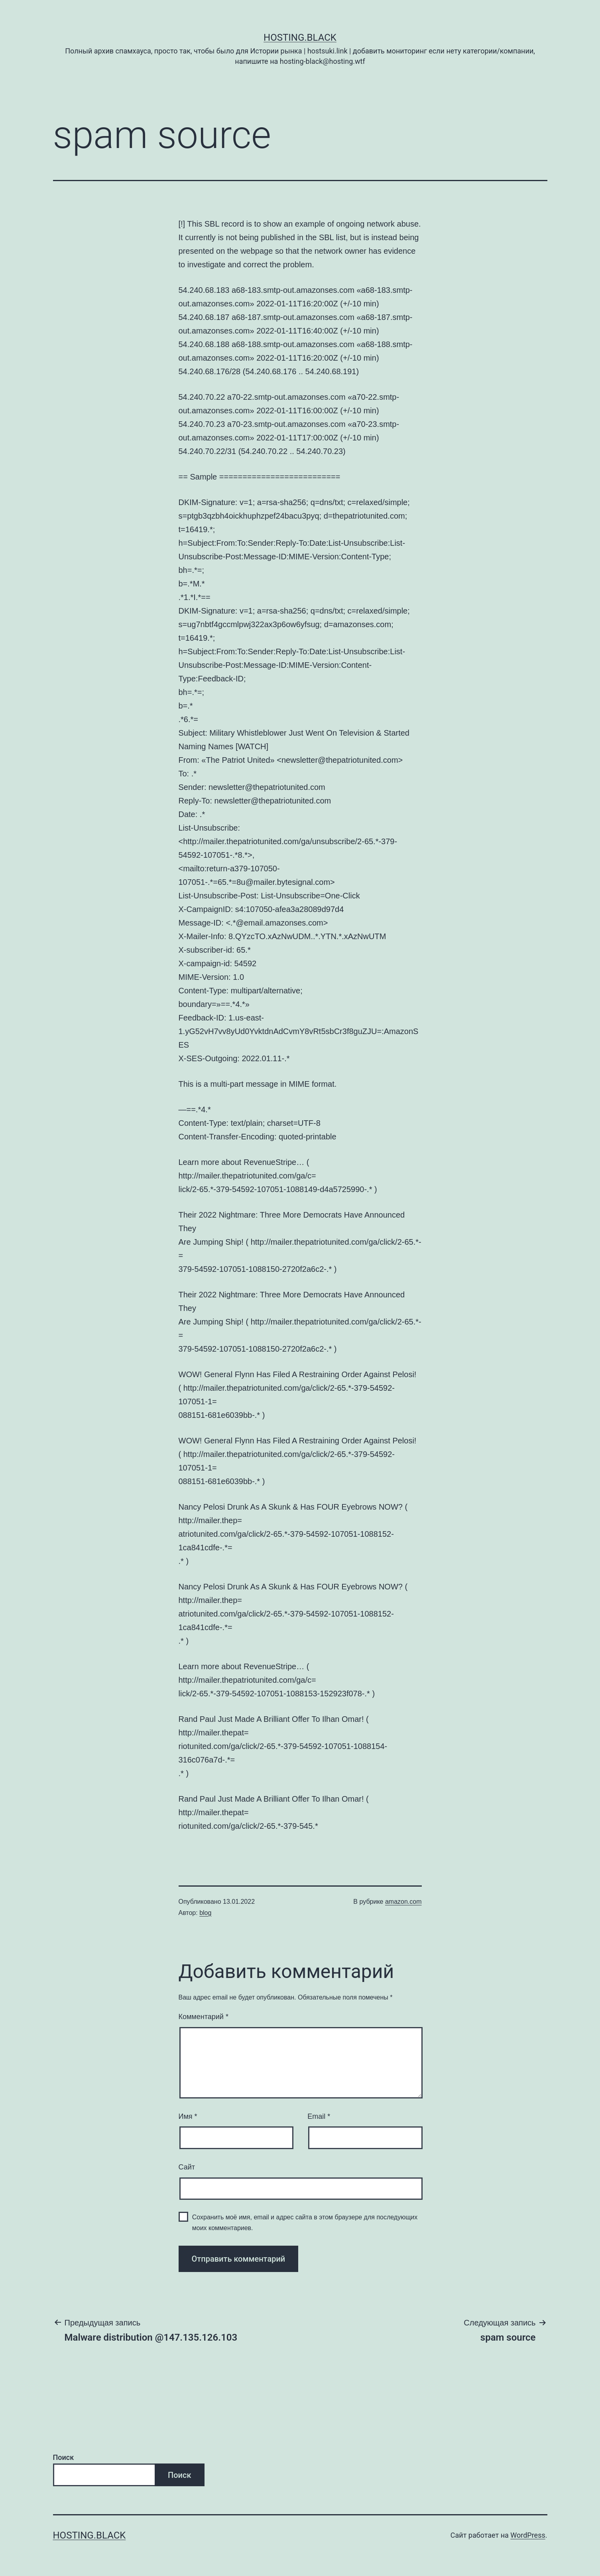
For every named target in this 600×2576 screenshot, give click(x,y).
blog (205, 1912)
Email (318, 2116)
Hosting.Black (300, 37)
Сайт (187, 2167)
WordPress (527, 2535)
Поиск (63, 2457)
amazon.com (403, 1901)
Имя (188, 2116)
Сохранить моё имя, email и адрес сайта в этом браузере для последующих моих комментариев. (305, 2222)
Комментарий (203, 2017)
